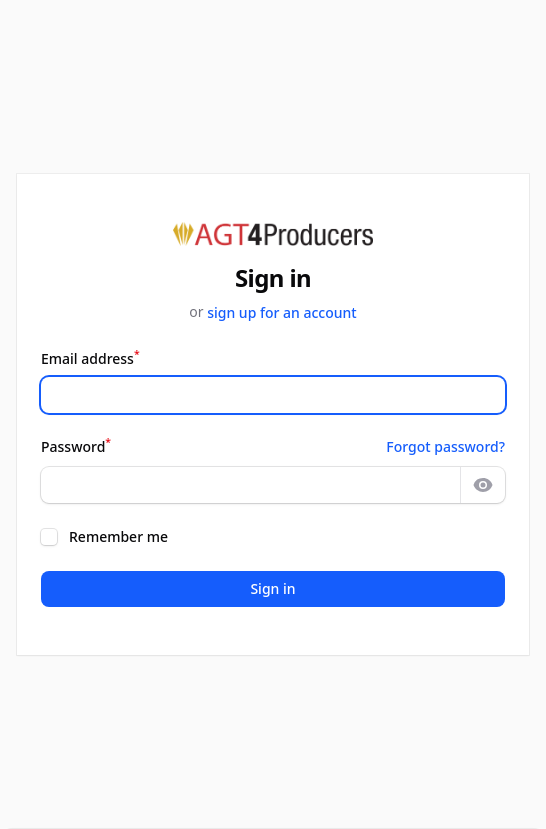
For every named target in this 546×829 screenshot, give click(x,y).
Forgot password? (445, 446)
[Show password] (483, 485)
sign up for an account (282, 312)
